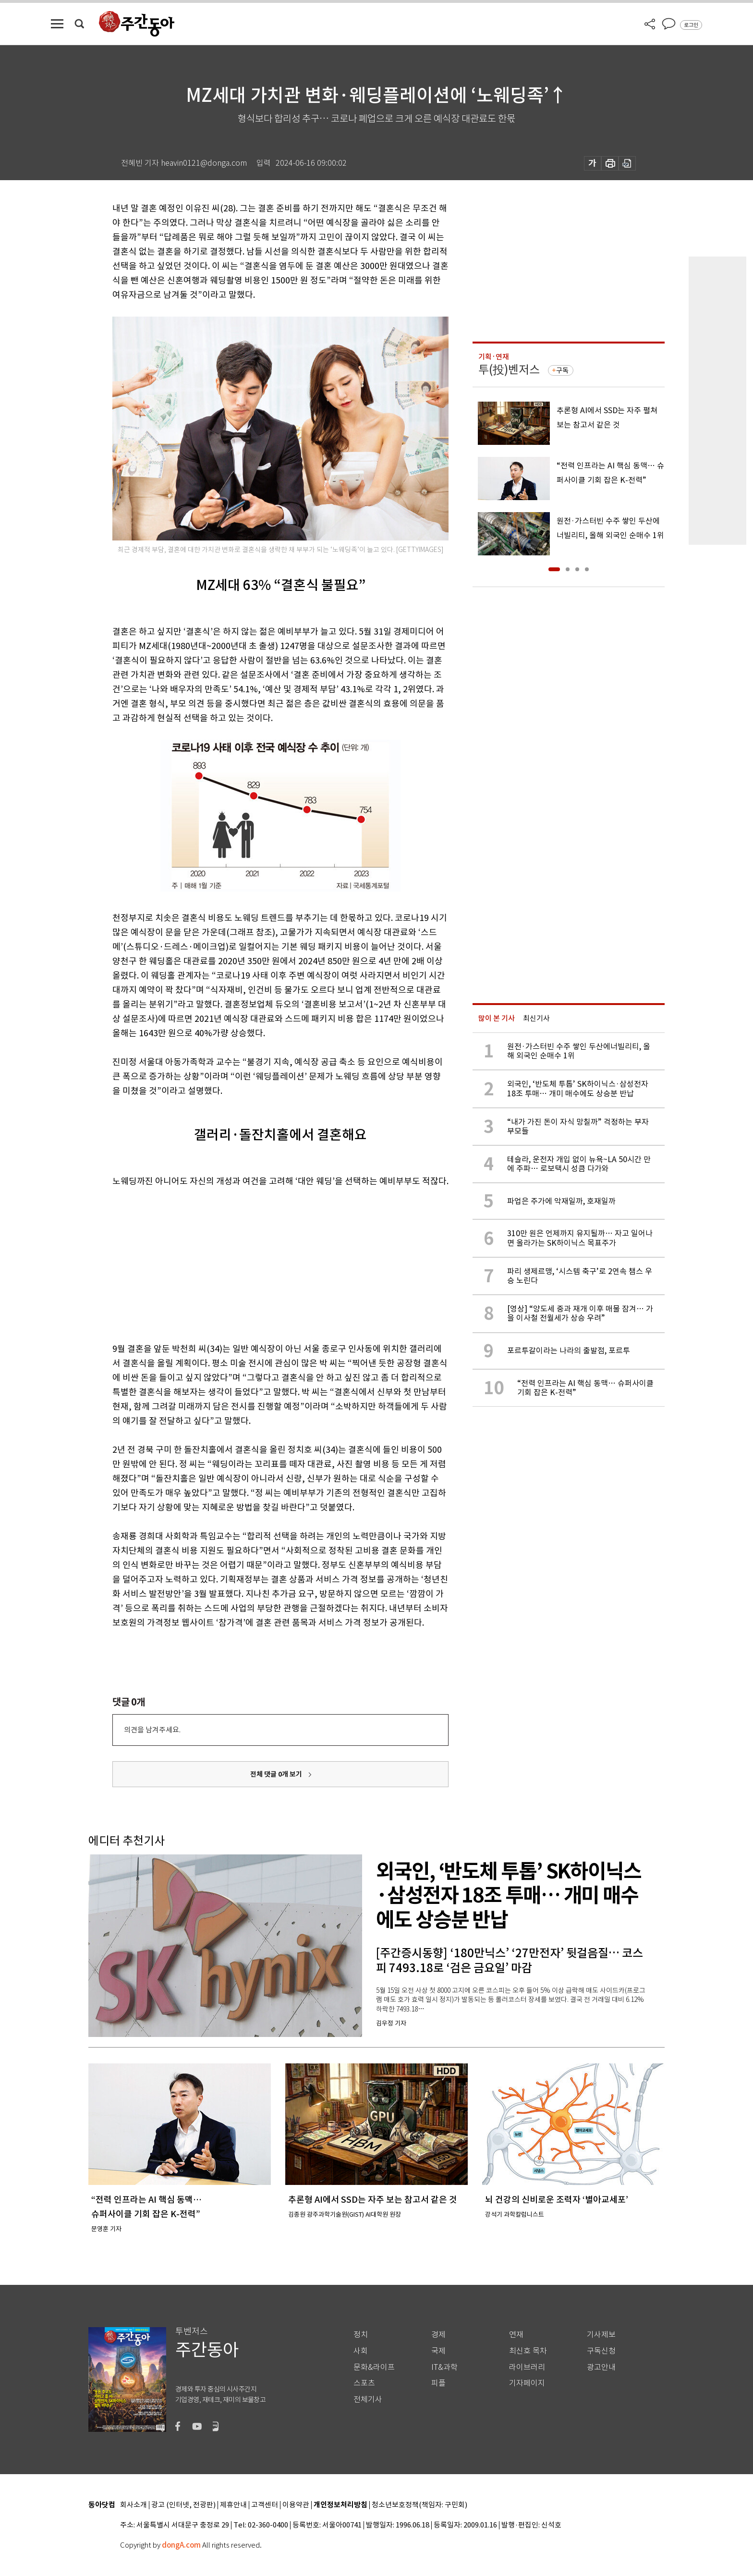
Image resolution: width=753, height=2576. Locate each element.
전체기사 (367, 2399)
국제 (438, 2350)
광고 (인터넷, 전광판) (183, 2505)
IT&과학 (444, 2367)
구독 (562, 370)
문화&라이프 (374, 2367)
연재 (516, 2334)
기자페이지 (527, 2383)
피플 (438, 2383)
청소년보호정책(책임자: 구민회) (419, 2505)
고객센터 (264, 2505)
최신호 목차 (528, 2350)
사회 (360, 2350)
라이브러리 (527, 2367)
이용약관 (295, 2505)
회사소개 (133, 2505)
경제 (438, 2334)
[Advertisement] (256, 1263)
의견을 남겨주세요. (152, 1729)
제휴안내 (233, 2505)
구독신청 (601, 2350)
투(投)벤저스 (509, 369)
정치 (360, 2334)
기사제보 (601, 2334)
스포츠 (364, 2383)
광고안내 (601, 2367)
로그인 (691, 25)
